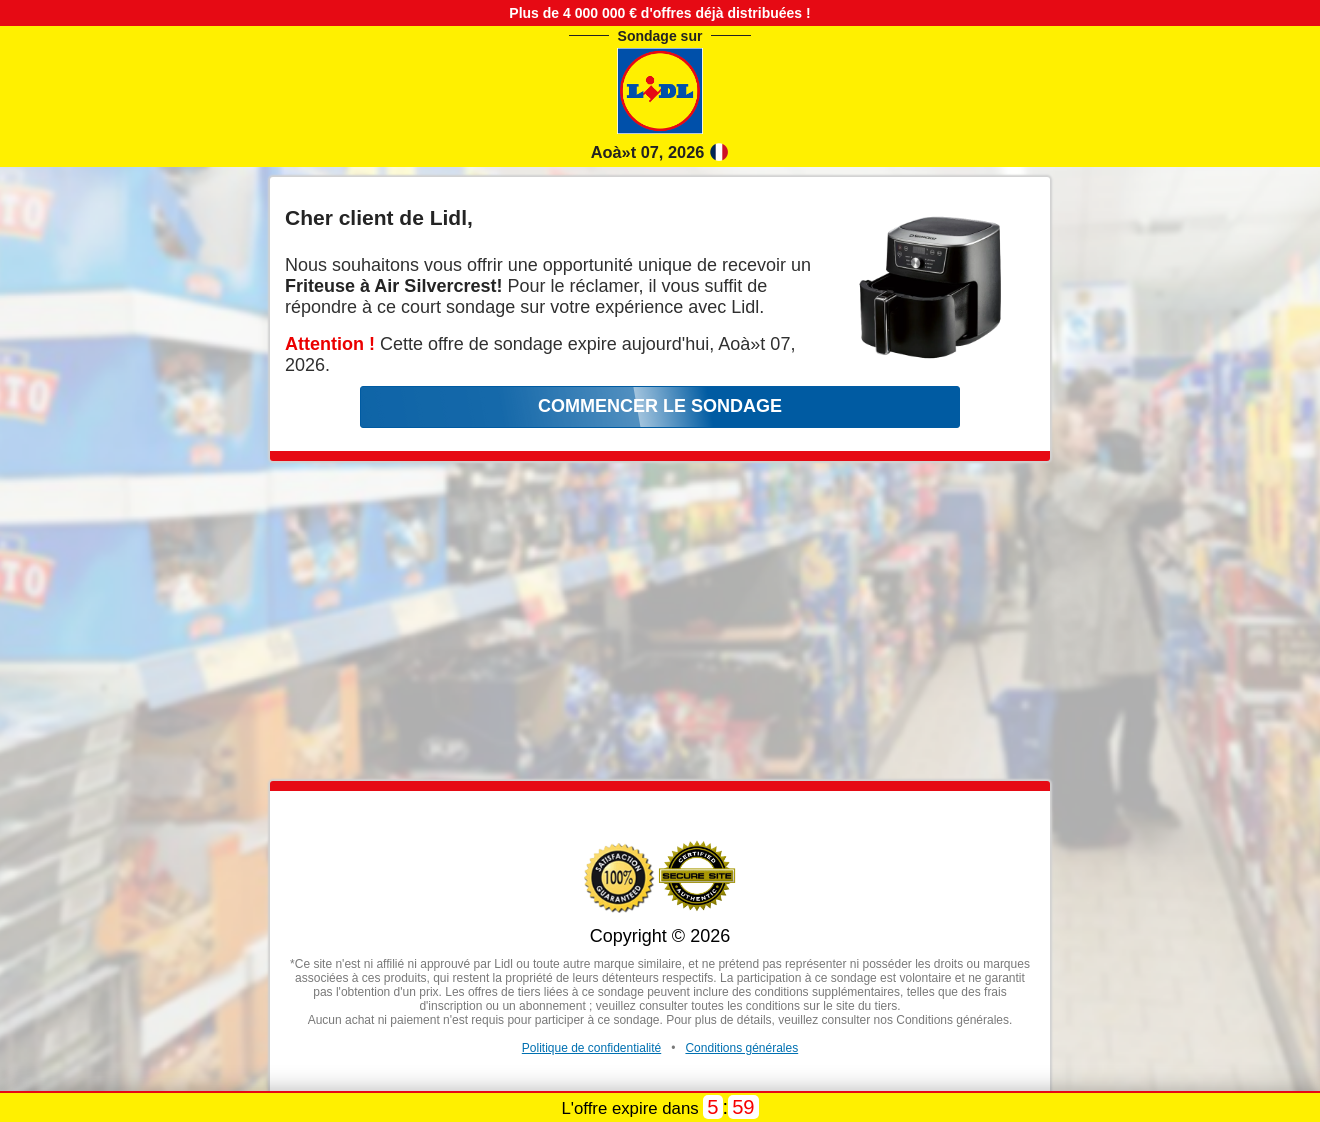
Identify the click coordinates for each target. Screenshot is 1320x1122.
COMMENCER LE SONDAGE (660, 406)
